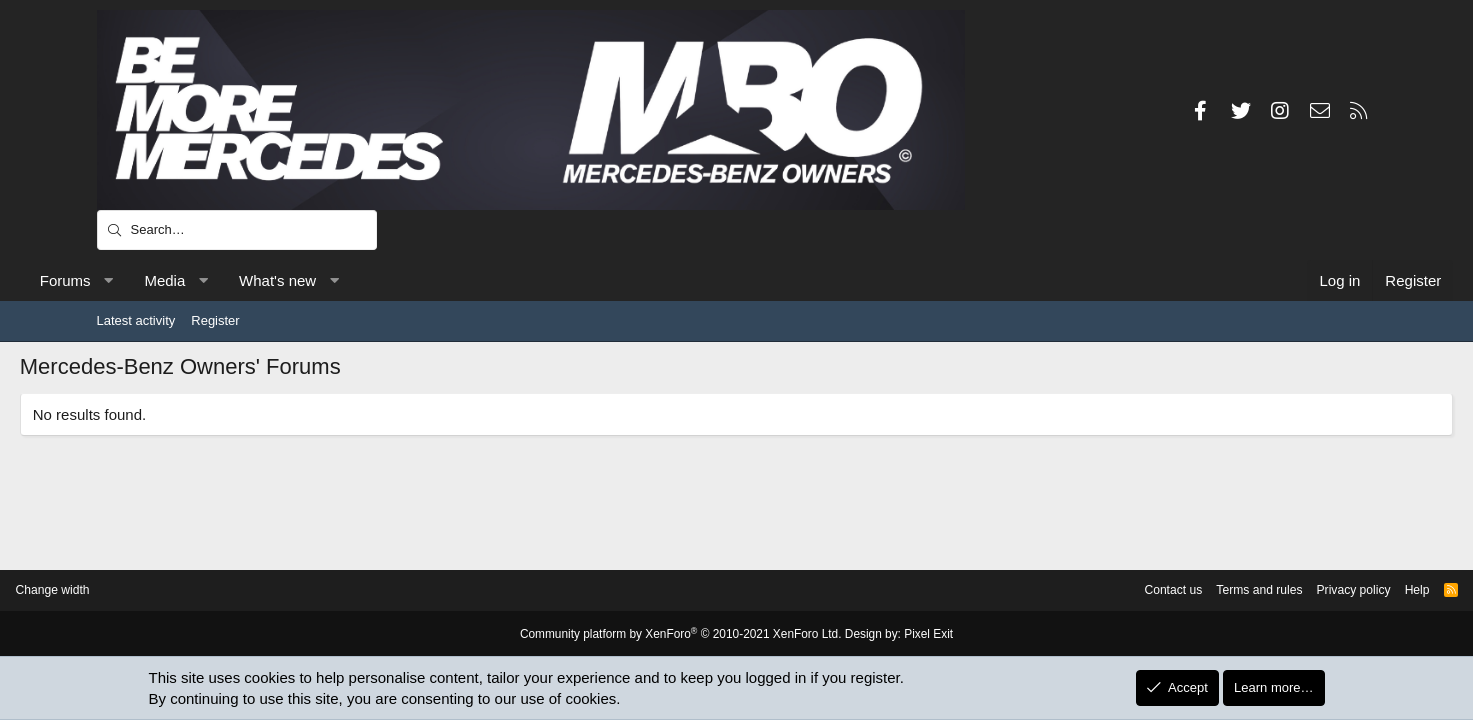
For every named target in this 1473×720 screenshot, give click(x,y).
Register (215, 320)
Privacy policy (1256, 590)
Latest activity (136, 320)
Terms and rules (1156, 590)
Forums (142, 280)
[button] (185, 280)
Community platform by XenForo (685, 635)
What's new (354, 280)
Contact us (1065, 590)
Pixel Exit (914, 635)
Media (241, 280)
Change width (146, 590)
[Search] (237, 230)
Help (1324, 590)
